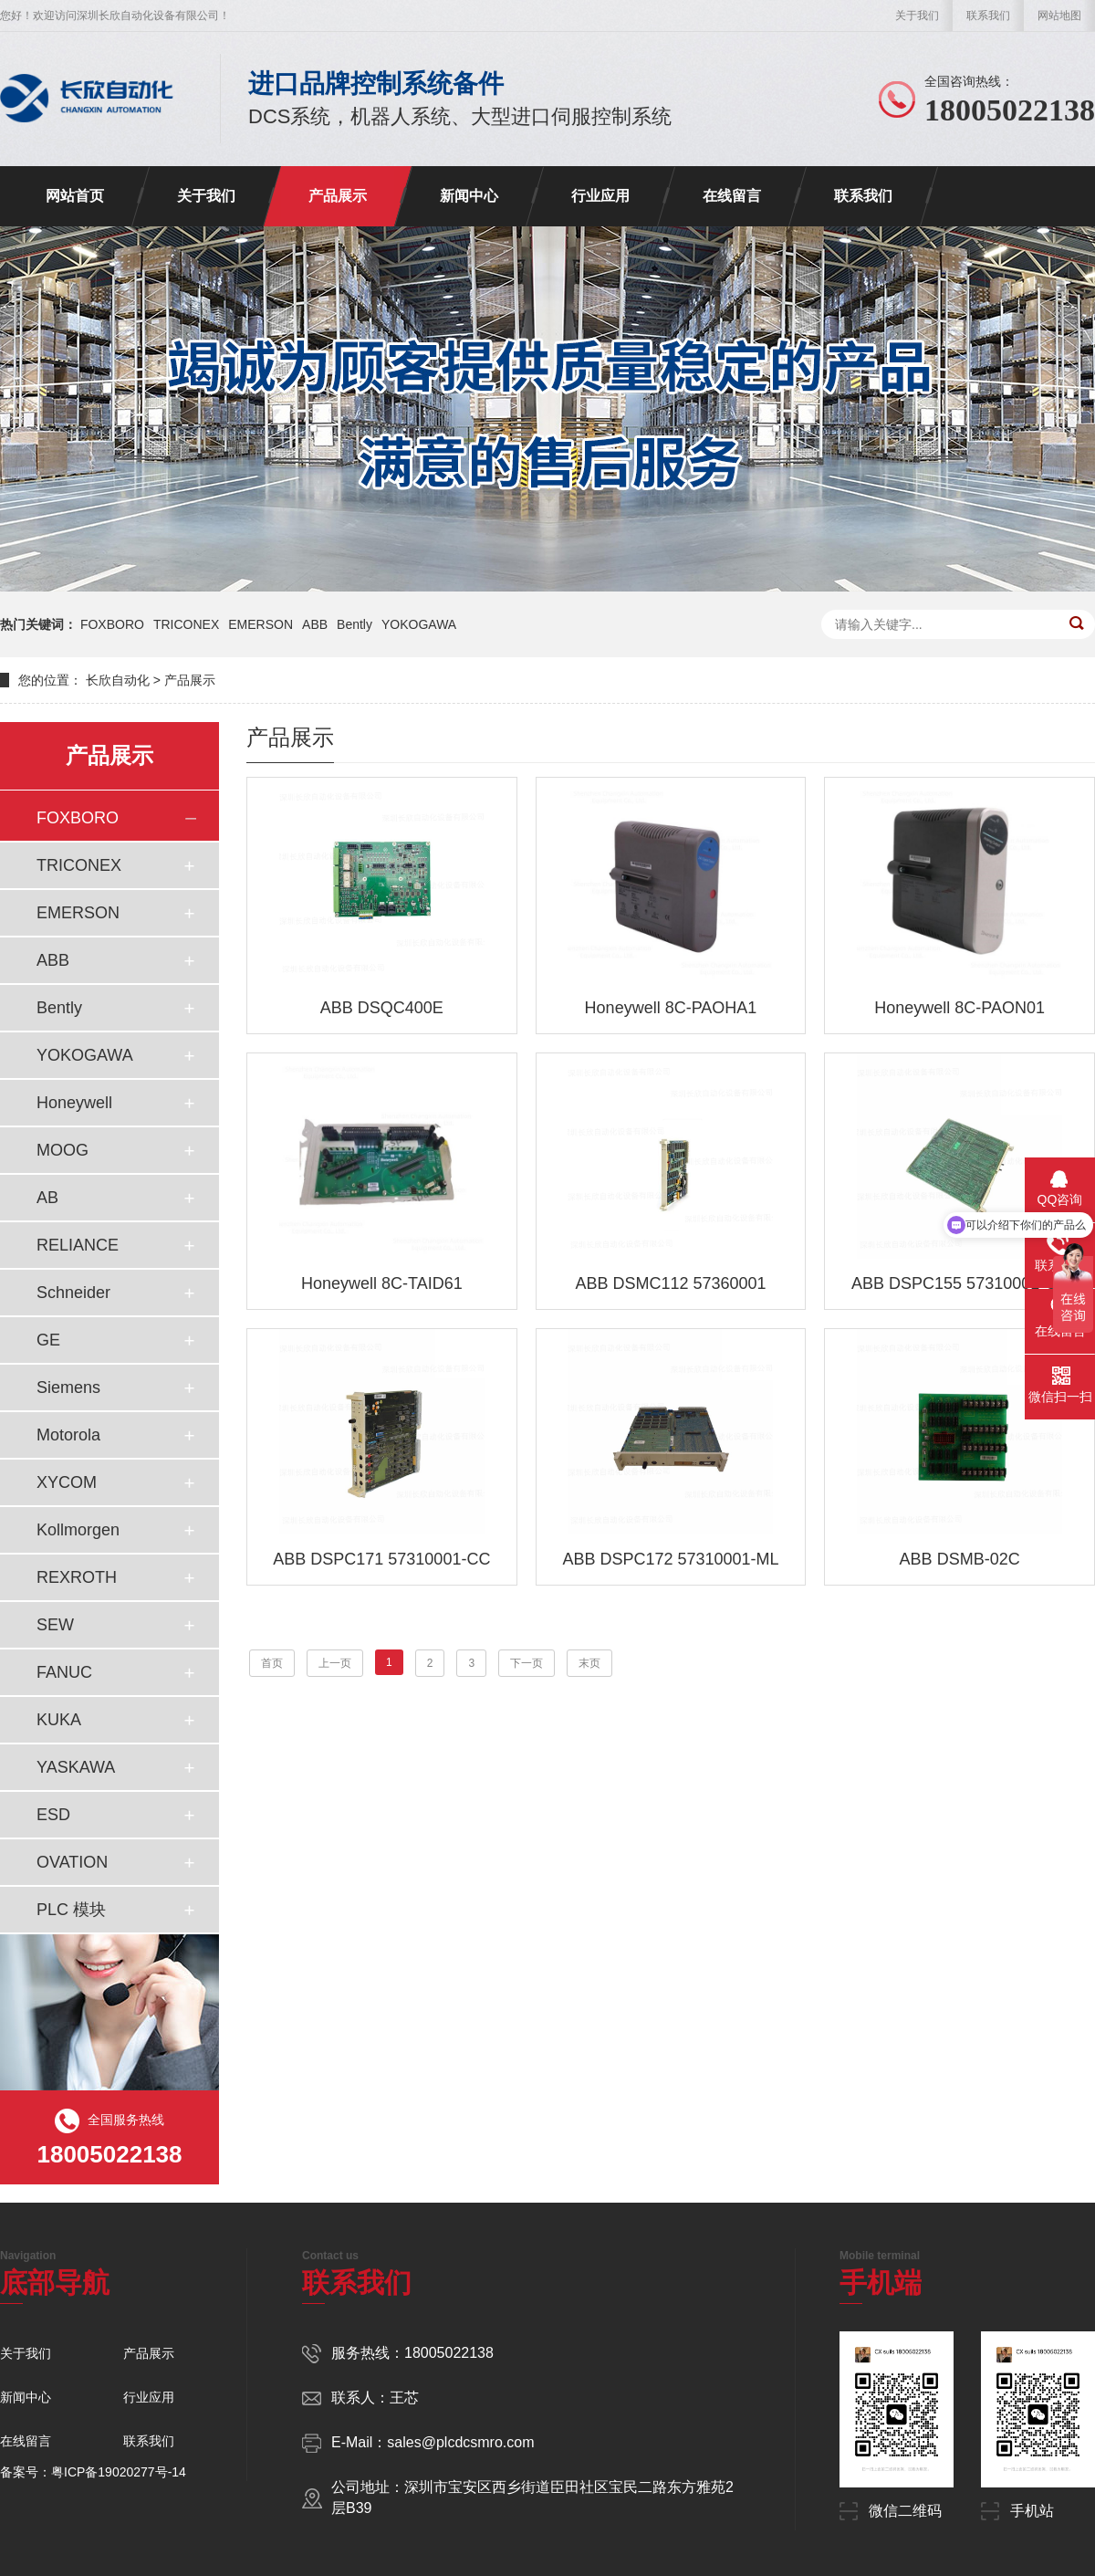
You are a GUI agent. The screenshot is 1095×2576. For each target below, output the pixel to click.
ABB (315, 624)
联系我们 (988, 15)
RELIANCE (77, 1245)
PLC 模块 (71, 1910)
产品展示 (337, 196)
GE (48, 1340)
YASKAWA (75, 1767)
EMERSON (260, 624)
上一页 (334, 1663)
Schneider (73, 1292)
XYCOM (66, 1482)
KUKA (58, 1720)
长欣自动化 (118, 680)
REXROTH (76, 1577)
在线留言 (732, 196)
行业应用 (600, 196)
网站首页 (75, 196)
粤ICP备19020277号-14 (118, 2472)
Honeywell (74, 1103)
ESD (53, 1815)
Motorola (68, 1435)
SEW (55, 1625)
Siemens (68, 1387)
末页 (589, 1663)
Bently (354, 624)
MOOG (62, 1150)
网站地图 (1059, 15)
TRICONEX (186, 624)
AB (47, 1198)
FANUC (64, 1672)
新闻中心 (469, 196)
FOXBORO (112, 624)
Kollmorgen (78, 1530)
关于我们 (917, 15)
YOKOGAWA (418, 624)
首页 (272, 1663)
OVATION (72, 1862)
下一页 (526, 1663)
